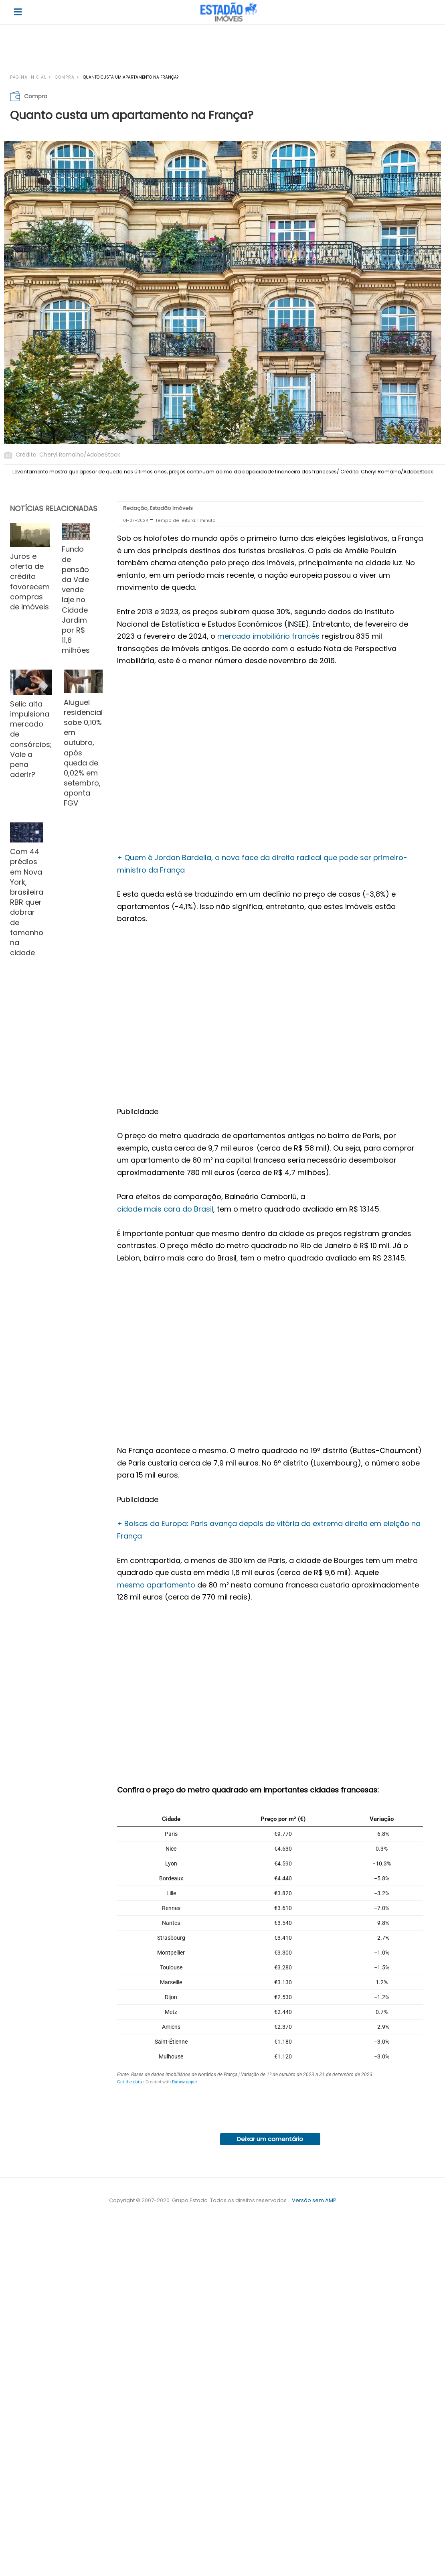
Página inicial (28, 77)
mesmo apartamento (156, 1585)
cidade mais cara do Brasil (165, 1209)
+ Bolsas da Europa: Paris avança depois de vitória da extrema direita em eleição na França (269, 1529)
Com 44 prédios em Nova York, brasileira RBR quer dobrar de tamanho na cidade (26, 902)
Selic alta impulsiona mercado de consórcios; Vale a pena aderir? (31, 739)
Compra (65, 77)
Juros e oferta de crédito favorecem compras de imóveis (30, 581)
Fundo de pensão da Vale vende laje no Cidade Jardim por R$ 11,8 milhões (76, 599)
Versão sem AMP (314, 2200)
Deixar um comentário (270, 2139)
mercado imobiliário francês (268, 636)
